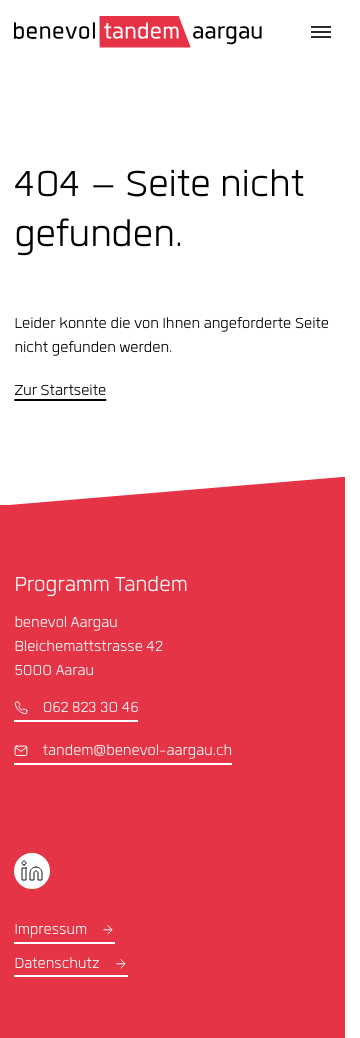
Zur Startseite (60, 392)
